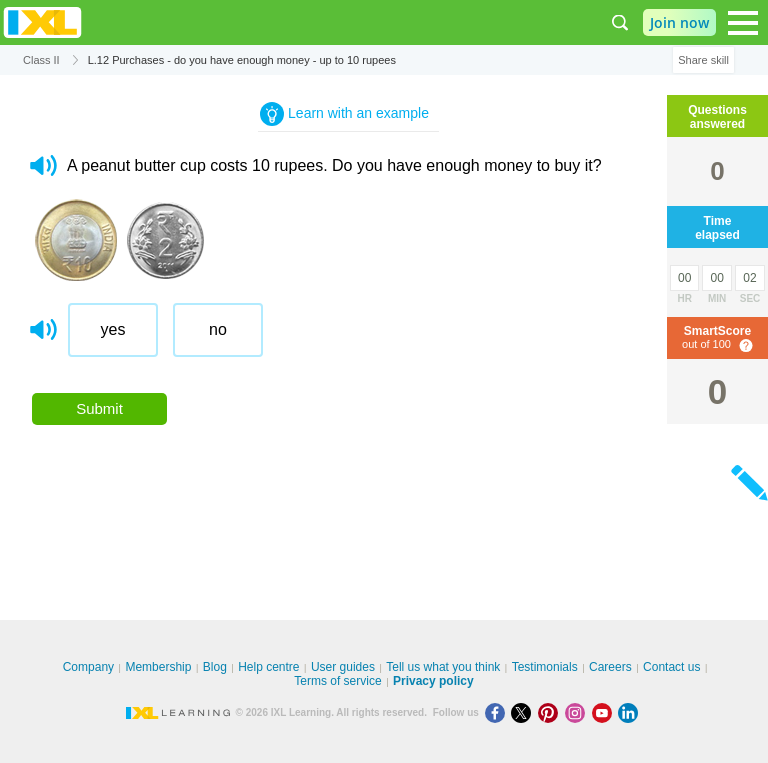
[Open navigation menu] (743, 23)
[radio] (113, 330)
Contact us (671, 667)
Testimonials (545, 667)
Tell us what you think (443, 667)
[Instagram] (578, 712)
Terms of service (337, 681)
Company (88, 667)
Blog (215, 667)
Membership (158, 667)
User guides (343, 667)
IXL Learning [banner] (42, 22)
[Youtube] (605, 712)
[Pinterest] (551, 712)
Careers (610, 667)
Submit (99, 408)
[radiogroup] (364, 337)
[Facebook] (498, 712)
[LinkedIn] (630, 712)
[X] (524, 712)
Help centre (268, 667)
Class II (41, 60)
